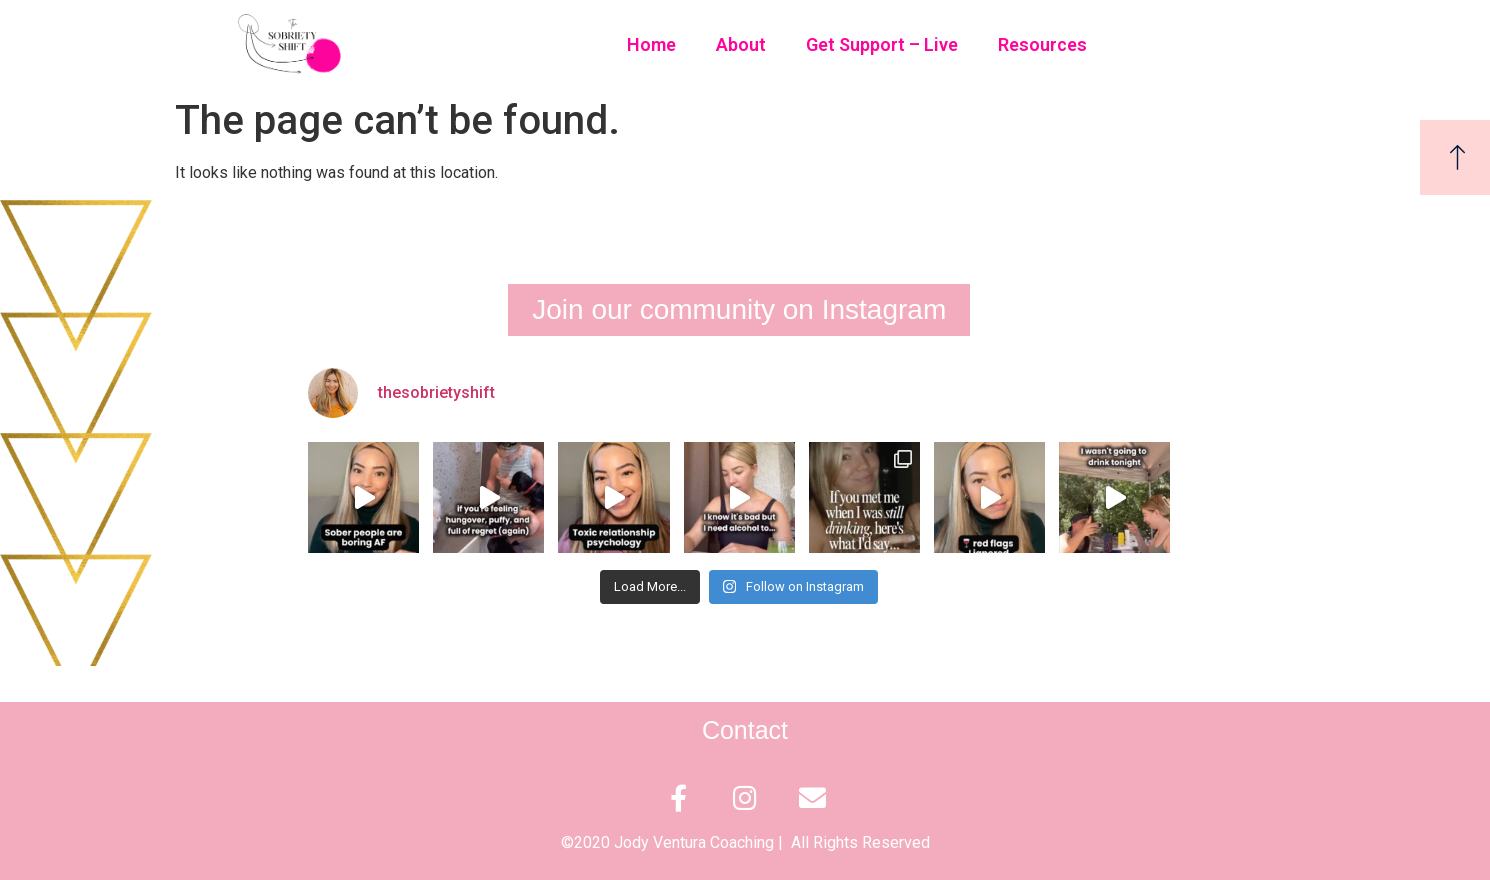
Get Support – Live (882, 44)
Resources (1042, 44)
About (741, 44)
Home (651, 44)
